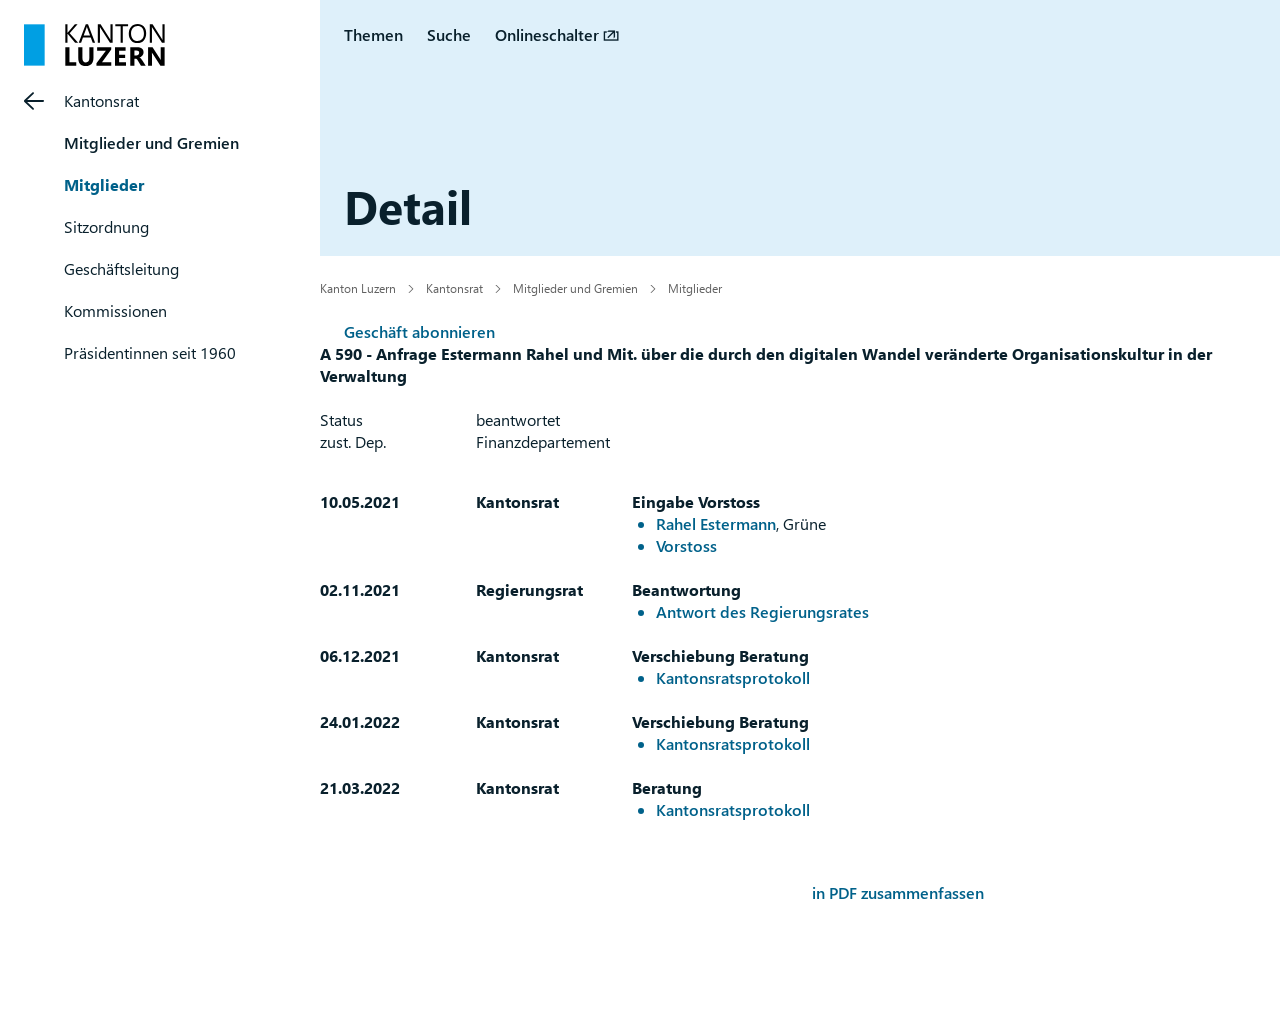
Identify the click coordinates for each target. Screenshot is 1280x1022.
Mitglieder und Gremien (151, 142)
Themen (373, 34)
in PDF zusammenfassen (898, 892)
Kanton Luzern (358, 288)
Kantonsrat (101, 100)
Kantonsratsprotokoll (733, 677)
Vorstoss (686, 545)
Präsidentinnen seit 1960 (150, 352)
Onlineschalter (547, 34)
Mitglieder (104, 184)
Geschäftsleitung (121, 268)
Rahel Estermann (716, 523)
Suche (449, 34)
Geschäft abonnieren (419, 331)
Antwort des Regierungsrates (762, 611)
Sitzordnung (106, 226)
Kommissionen (115, 310)
